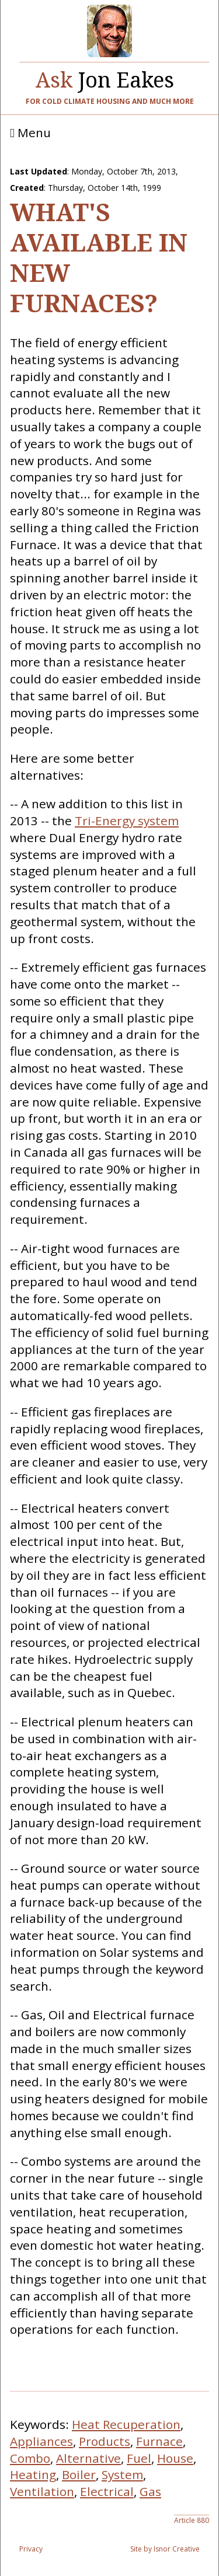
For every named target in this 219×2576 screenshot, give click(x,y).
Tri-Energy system (127, 820)
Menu (30, 133)
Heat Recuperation (126, 2424)
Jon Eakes (105, 77)
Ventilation (42, 2491)
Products (104, 2441)
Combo (30, 2458)
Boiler (79, 2474)
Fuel (139, 2458)
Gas (150, 2491)
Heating (33, 2474)
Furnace (159, 2441)
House (175, 2458)
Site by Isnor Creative (165, 2549)
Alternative (88, 2458)
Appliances (41, 2441)
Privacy (31, 2549)
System (122, 2474)
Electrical (107, 2491)
